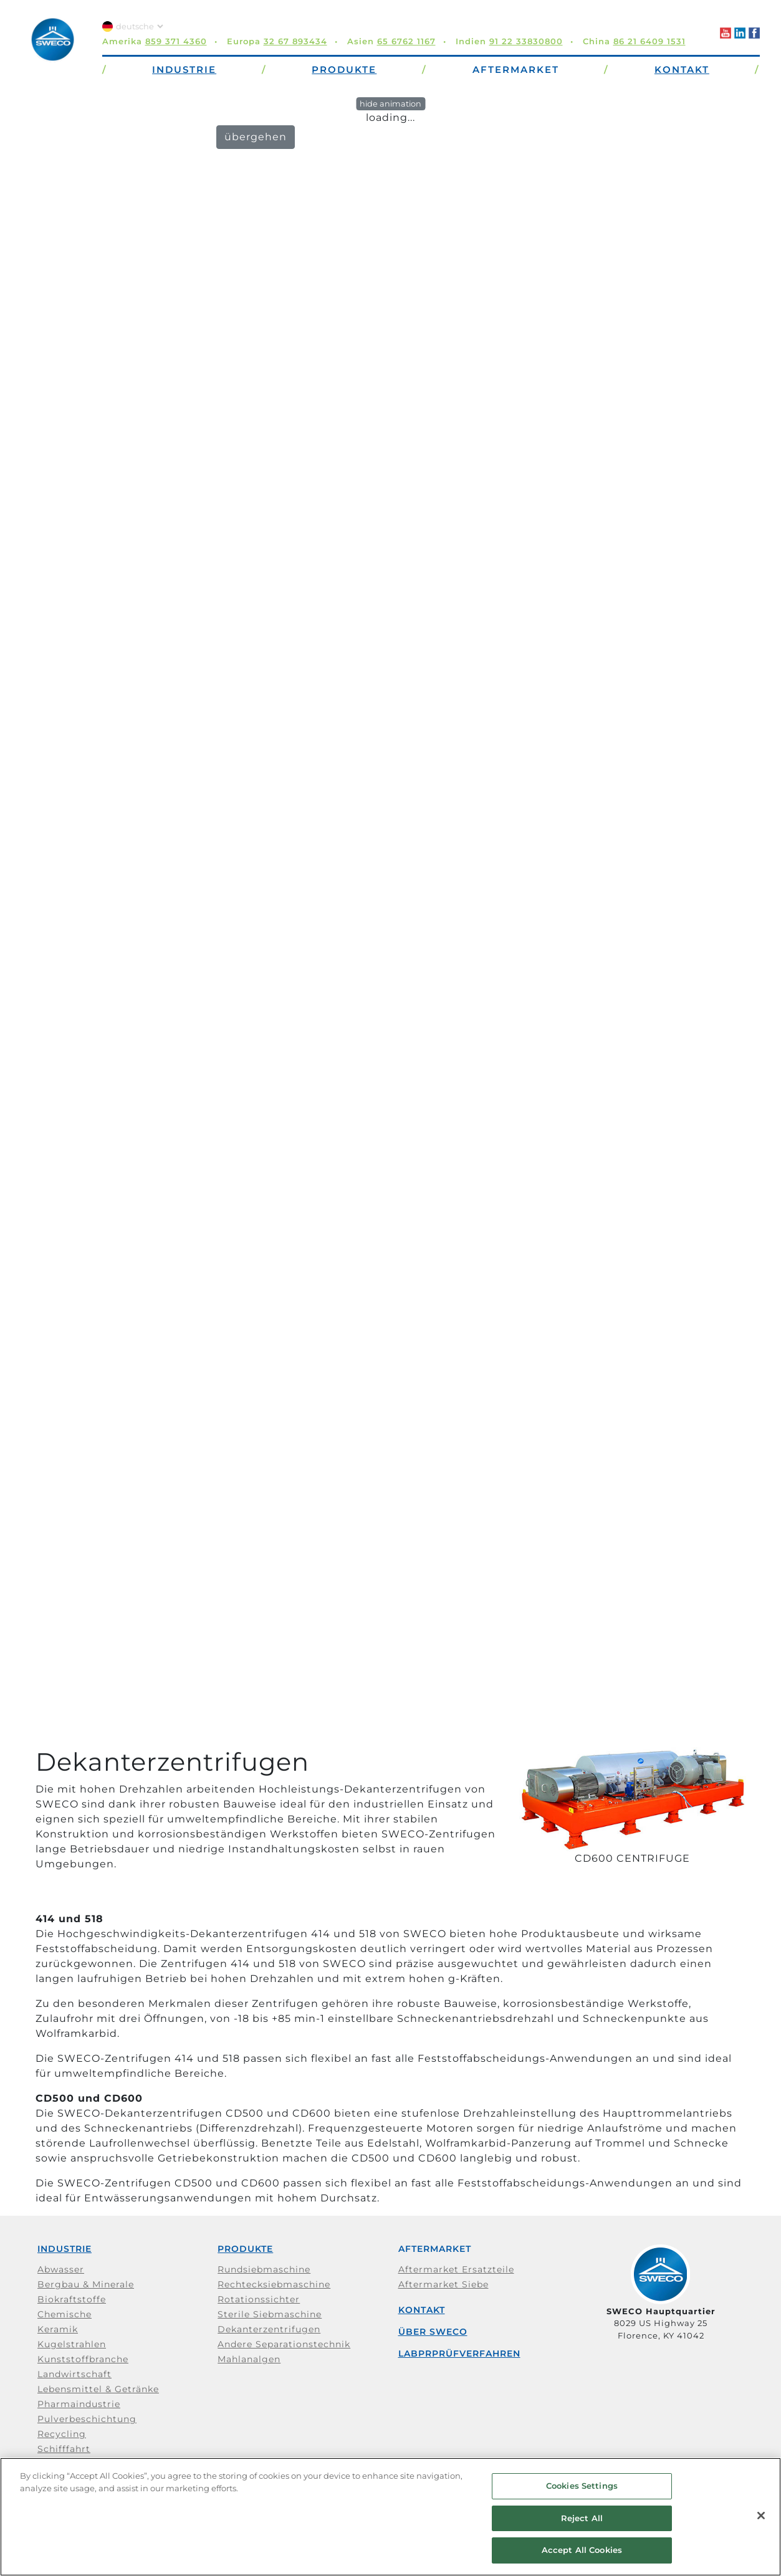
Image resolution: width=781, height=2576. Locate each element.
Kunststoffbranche (82, 2359)
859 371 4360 (176, 41)
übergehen (255, 137)
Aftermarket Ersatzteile (456, 2269)
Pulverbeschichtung (87, 2419)
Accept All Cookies (582, 2550)
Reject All (582, 2518)
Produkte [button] (344, 69)
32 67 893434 (295, 41)
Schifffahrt (63, 2448)
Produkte (245, 2248)
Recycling (61, 2434)
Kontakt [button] (681, 69)
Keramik (57, 2329)
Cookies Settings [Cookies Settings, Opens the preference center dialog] (582, 2486)
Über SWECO (432, 2331)
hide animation (390, 103)
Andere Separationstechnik (284, 2344)
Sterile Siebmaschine (270, 2314)
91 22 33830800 (526, 41)
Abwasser (60, 2269)
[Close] (761, 2515)
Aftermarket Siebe (443, 2284)
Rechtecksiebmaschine (274, 2284)
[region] (390, 2517)
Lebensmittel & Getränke (98, 2389)
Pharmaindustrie (78, 2404)
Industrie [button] (184, 69)
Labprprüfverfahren (459, 2353)
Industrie (64, 2248)
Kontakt (421, 2309)
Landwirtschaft (74, 2374)
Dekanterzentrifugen (269, 2329)
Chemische (64, 2314)
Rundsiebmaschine (264, 2269)
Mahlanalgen (249, 2359)
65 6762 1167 (406, 41)
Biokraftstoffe (71, 2299)
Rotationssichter (259, 2299)
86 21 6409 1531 (649, 41)
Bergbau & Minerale (85, 2284)
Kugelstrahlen (71, 2344)
